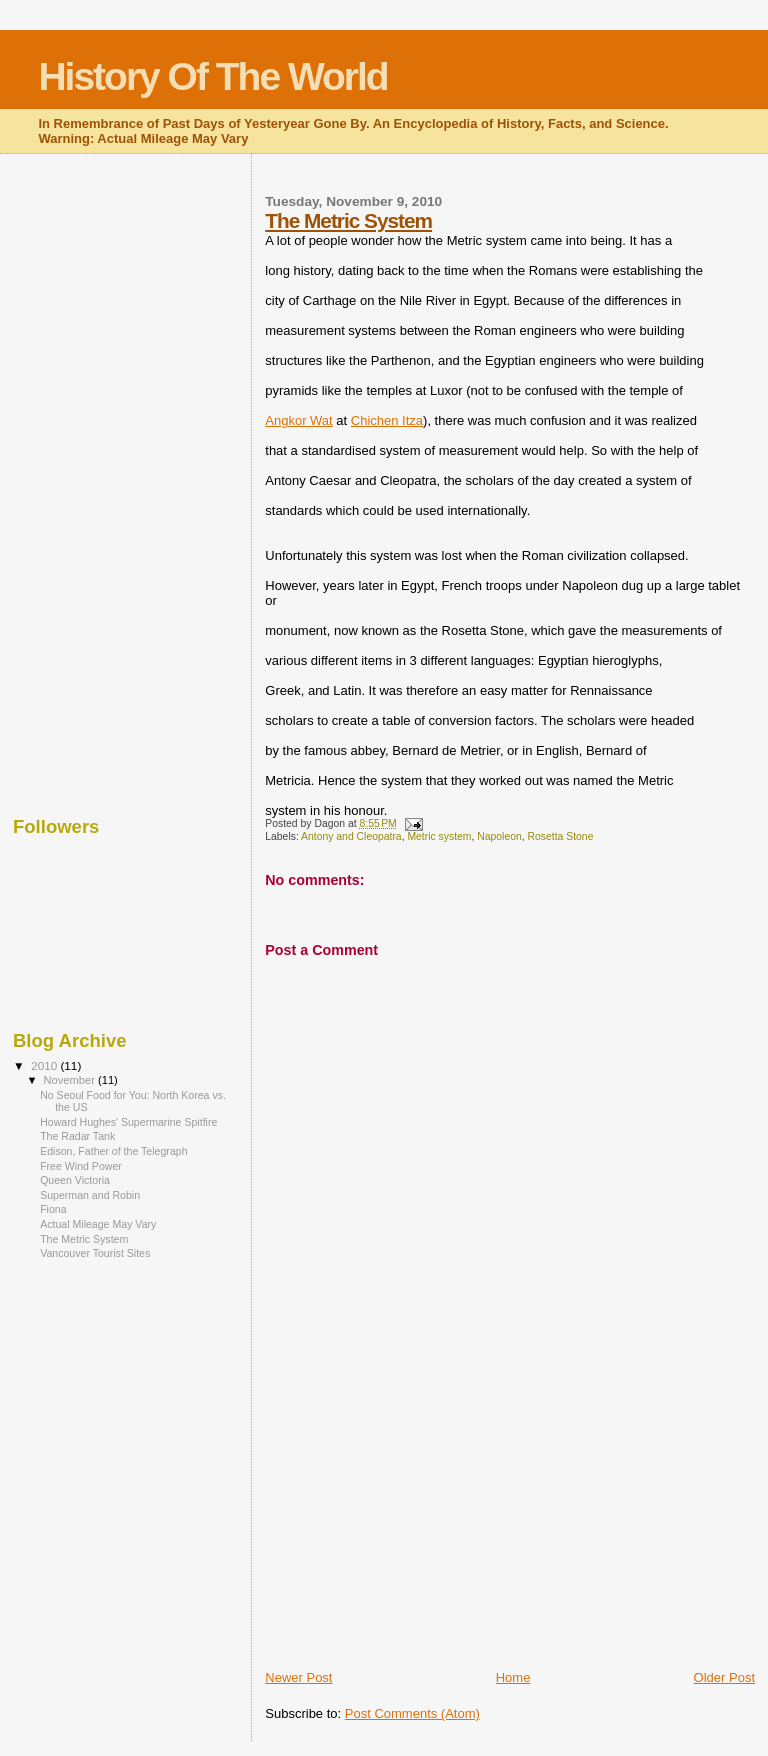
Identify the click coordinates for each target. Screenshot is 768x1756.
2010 (45, 1065)
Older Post (724, 1677)
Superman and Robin (90, 1195)
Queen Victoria (75, 1180)
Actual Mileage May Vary (98, 1224)
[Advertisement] (415, 1529)
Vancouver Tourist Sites (95, 1253)
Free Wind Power (81, 1166)
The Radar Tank (77, 1136)
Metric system (439, 836)
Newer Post (298, 1677)
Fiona (53, 1209)
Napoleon (499, 836)
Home (513, 1677)
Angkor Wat (298, 420)
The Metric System (348, 220)
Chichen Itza (387, 420)
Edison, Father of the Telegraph (113, 1151)
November (71, 1080)
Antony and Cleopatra (351, 836)
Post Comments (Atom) (412, 1713)
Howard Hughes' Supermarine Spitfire (128, 1122)
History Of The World (212, 76)
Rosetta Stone (561, 836)
